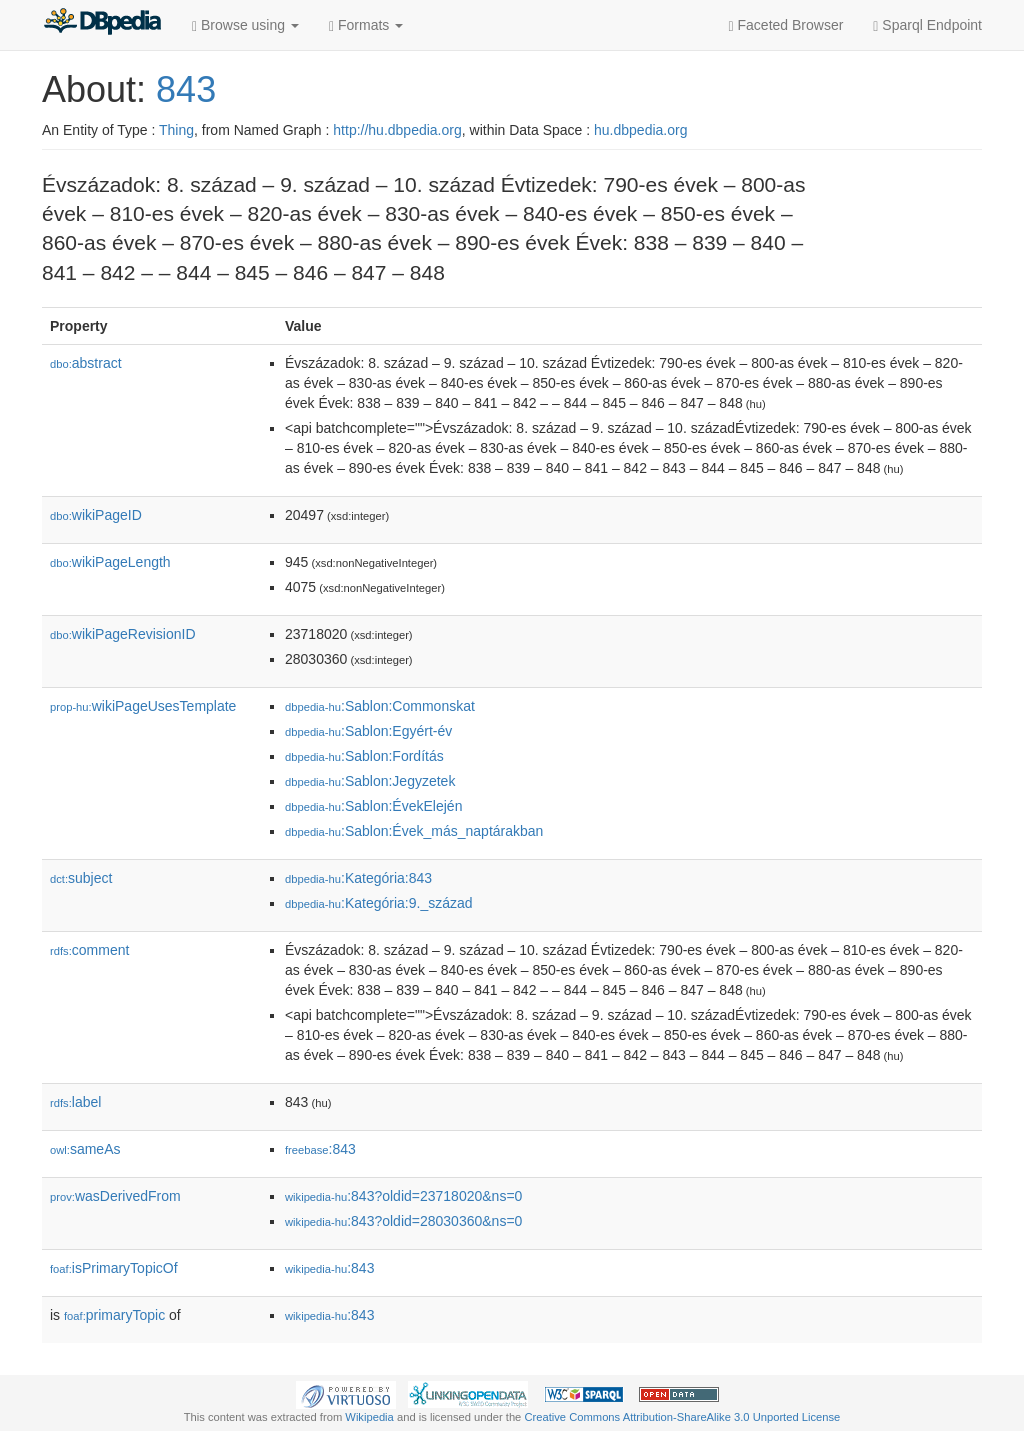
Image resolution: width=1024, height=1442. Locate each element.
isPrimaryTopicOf (114, 1268)
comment (89, 950)
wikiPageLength (110, 562)
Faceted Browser (786, 25)
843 (186, 89)
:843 (320, 1149)
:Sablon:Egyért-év (368, 731)
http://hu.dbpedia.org (397, 130)
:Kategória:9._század (379, 903)
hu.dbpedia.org (640, 130)
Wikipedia (369, 1417)
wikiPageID (96, 515)
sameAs (85, 1149)
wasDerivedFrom (115, 1196)
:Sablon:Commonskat (380, 706)
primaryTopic (114, 1315)
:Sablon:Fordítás (364, 756)
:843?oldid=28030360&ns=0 (403, 1221)
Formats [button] (366, 25)
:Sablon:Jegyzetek (370, 781)
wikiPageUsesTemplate (143, 706)
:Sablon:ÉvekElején (373, 806)
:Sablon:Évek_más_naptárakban (414, 831)
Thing (176, 130)
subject (81, 878)
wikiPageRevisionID (123, 634)
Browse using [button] (245, 25)
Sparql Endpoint (927, 25)
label (75, 1102)
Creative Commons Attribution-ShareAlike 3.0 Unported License (682, 1417)
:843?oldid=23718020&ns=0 (403, 1196)
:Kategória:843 (358, 878)
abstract (86, 363)
